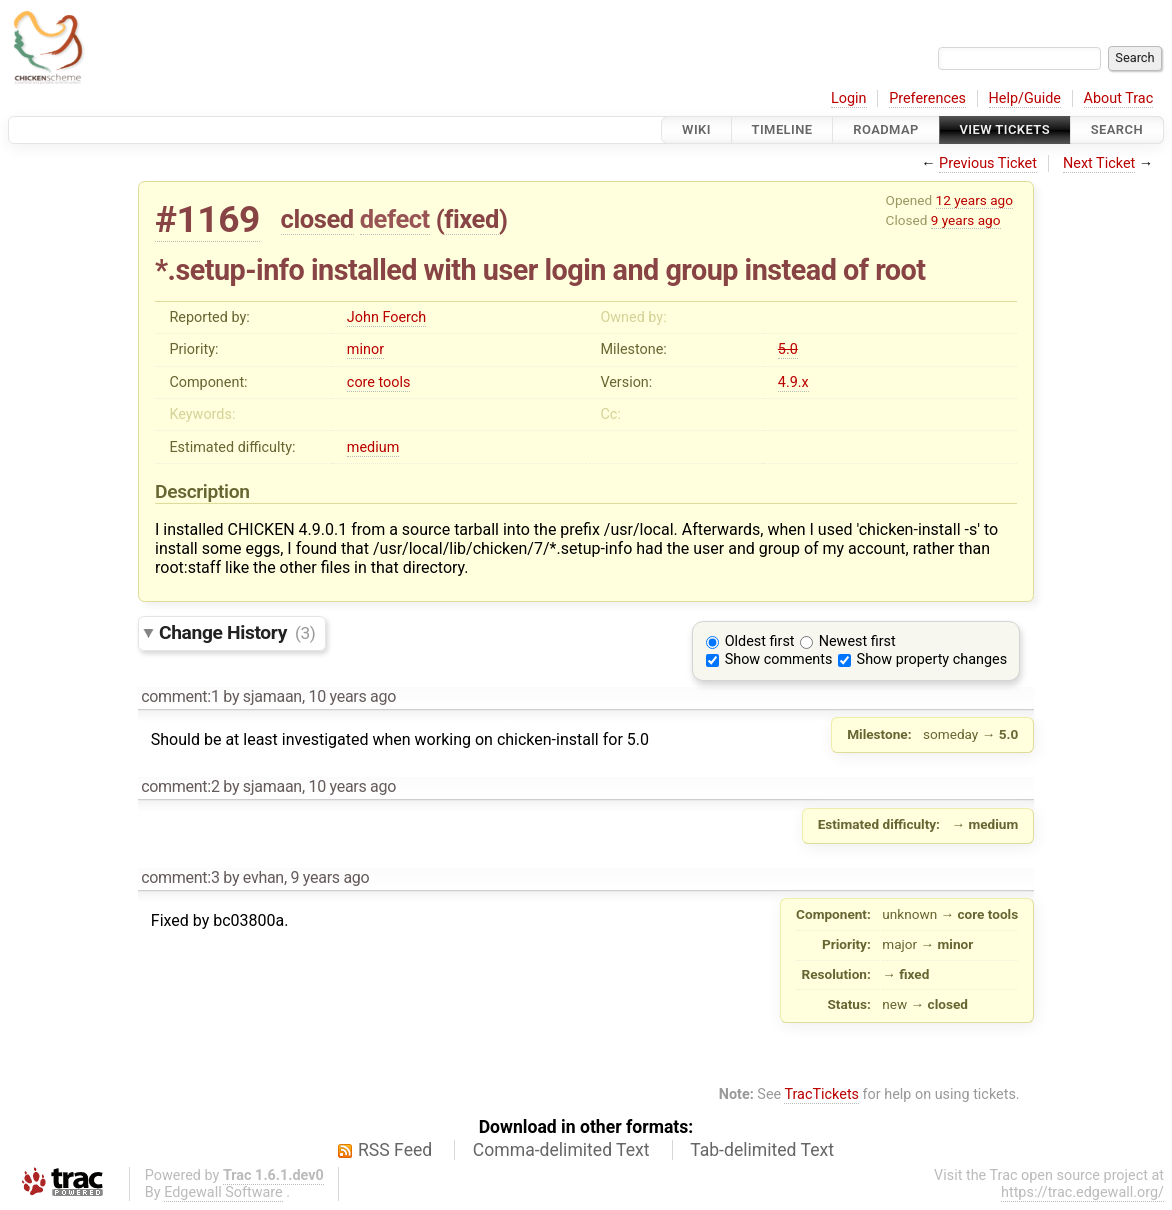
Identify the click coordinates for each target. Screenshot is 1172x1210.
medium (373, 447)
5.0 (788, 349)
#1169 (207, 219)
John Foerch (386, 317)
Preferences (927, 98)
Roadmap (886, 129)
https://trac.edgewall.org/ (1082, 1192)
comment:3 (180, 877)
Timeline (782, 129)
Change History (237, 632)
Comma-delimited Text (561, 1150)
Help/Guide (1025, 98)
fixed (471, 219)
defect (395, 219)
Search (1117, 129)
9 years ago (966, 220)
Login (849, 98)
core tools (379, 382)
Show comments (779, 659)
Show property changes (932, 659)
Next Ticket (1099, 163)
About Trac (1119, 98)
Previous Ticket (988, 163)
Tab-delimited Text (762, 1150)
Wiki (696, 129)
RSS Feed (395, 1150)
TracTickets (821, 1094)
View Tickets (1005, 129)
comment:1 (180, 696)
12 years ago (974, 200)
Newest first (857, 641)
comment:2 (180, 786)
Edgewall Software (223, 1192)
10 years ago (352, 696)
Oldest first (760, 641)
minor (365, 349)
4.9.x (793, 382)
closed (317, 219)
